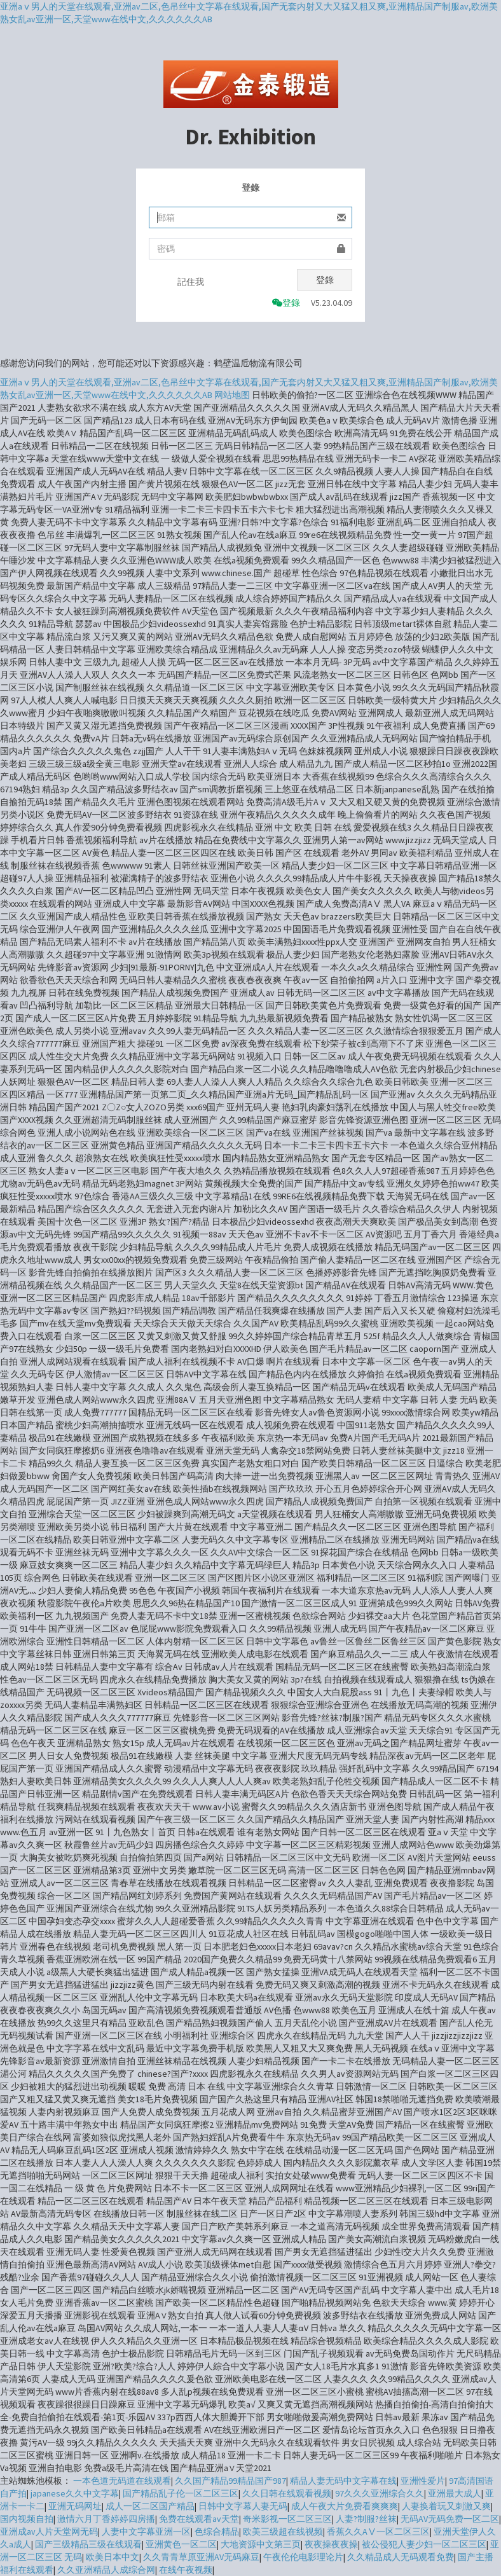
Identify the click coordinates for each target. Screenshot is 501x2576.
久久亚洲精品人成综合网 (106, 2569)
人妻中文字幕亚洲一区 (146, 2531)
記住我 (190, 281)
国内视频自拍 (26, 2518)
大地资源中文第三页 (261, 2544)
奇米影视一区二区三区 (287, 2518)
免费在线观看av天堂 (199, 2518)
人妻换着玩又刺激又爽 (446, 2506)
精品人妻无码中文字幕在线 (343, 2480)
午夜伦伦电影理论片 (303, 2557)
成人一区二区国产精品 (150, 2506)
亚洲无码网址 (75, 2506)
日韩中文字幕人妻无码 (242, 2506)
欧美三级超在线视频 (283, 2531)
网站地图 (232, 395)
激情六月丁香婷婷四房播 (106, 2518)
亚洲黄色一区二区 (181, 2544)
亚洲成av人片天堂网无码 (49, 2531)
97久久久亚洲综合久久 (379, 2493)
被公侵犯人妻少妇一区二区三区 (424, 2544)
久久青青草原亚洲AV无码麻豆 (201, 2557)
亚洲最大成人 (454, 2493)
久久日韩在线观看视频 (286, 2493)
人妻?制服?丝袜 (366, 2518)
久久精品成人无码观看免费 (400, 2557)
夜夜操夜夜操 (331, 2544)
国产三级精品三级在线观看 (88, 2544)
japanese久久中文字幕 (75, 2493)
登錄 (325, 280)
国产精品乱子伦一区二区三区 (180, 2493)
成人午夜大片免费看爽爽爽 (344, 2506)
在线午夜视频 (185, 2569)
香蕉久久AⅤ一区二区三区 (378, 2531)
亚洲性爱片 (423, 2480)
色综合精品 (217, 2531)
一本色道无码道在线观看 (122, 2480)
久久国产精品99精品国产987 (230, 2480)
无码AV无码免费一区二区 (450, 2518)
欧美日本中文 (112, 2557)
